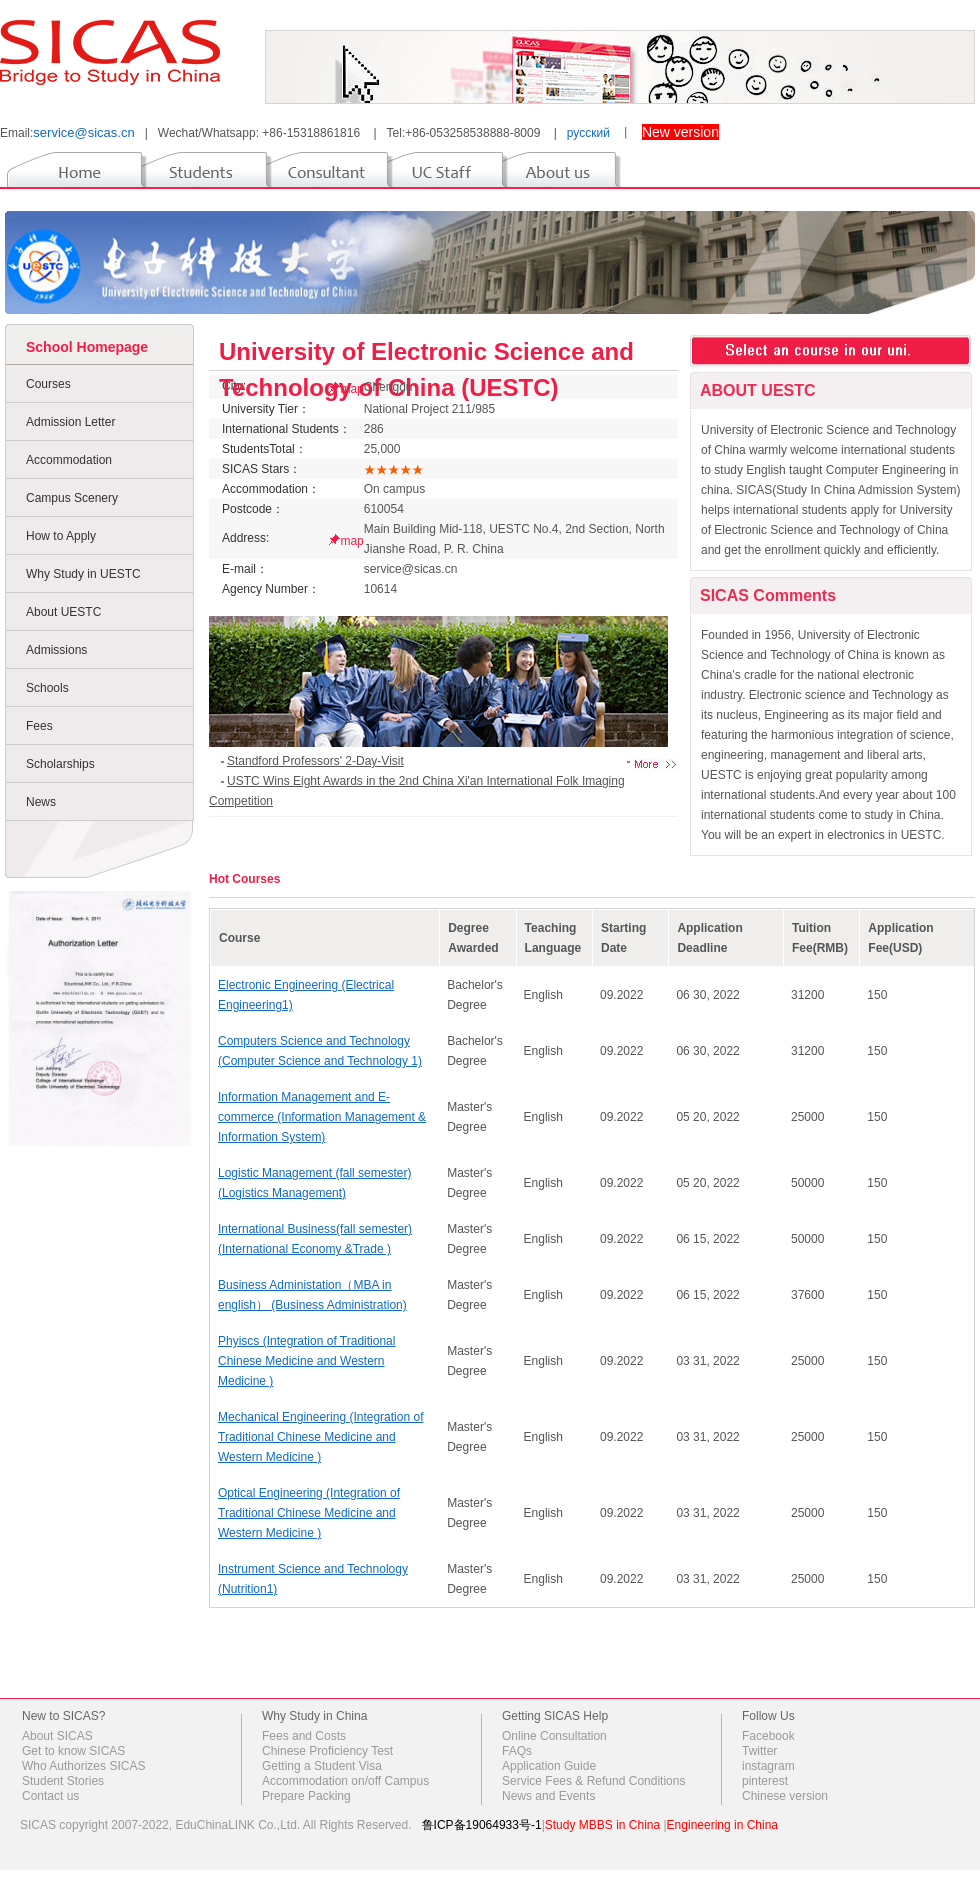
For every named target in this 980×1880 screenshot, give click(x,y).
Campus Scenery (72, 498)
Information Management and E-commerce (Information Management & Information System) (322, 1117)
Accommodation (69, 460)
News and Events (548, 1796)
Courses (48, 384)
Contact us (50, 1796)
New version (680, 132)
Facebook (768, 1736)
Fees (39, 726)
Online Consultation (554, 1736)
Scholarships (60, 764)
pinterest (765, 1781)
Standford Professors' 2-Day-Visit (315, 761)
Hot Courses (244, 879)
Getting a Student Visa (322, 1766)
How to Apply (61, 536)
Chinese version (785, 1796)
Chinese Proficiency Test (327, 1751)
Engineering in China (722, 1825)
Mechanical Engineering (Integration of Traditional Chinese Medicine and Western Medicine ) (320, 1437)
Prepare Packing (306, 1796)
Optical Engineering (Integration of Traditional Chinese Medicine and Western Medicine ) (309, 1513)
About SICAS (57, 1736)
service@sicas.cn (83, 132)
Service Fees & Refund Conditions (593, 1781)
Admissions (56, 650)
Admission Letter (70, 422)
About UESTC (63, 612)
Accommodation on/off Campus (345, 1781)
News (41, 802)
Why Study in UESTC (83, 574)
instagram (768, 1766)
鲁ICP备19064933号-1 (482, 1825)
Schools (47, 688)
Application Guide (549, 1766)
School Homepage (87, 347)
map (351, 541)
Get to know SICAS (73, 1751)
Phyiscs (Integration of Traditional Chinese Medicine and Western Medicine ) (306, 1361)
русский (588, 133)
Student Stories (63, 1781)
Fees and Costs (304, 1736)
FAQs (517, 1751)
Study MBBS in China (602, 1825)
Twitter (759, 1751)
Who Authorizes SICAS (83, 1766)
